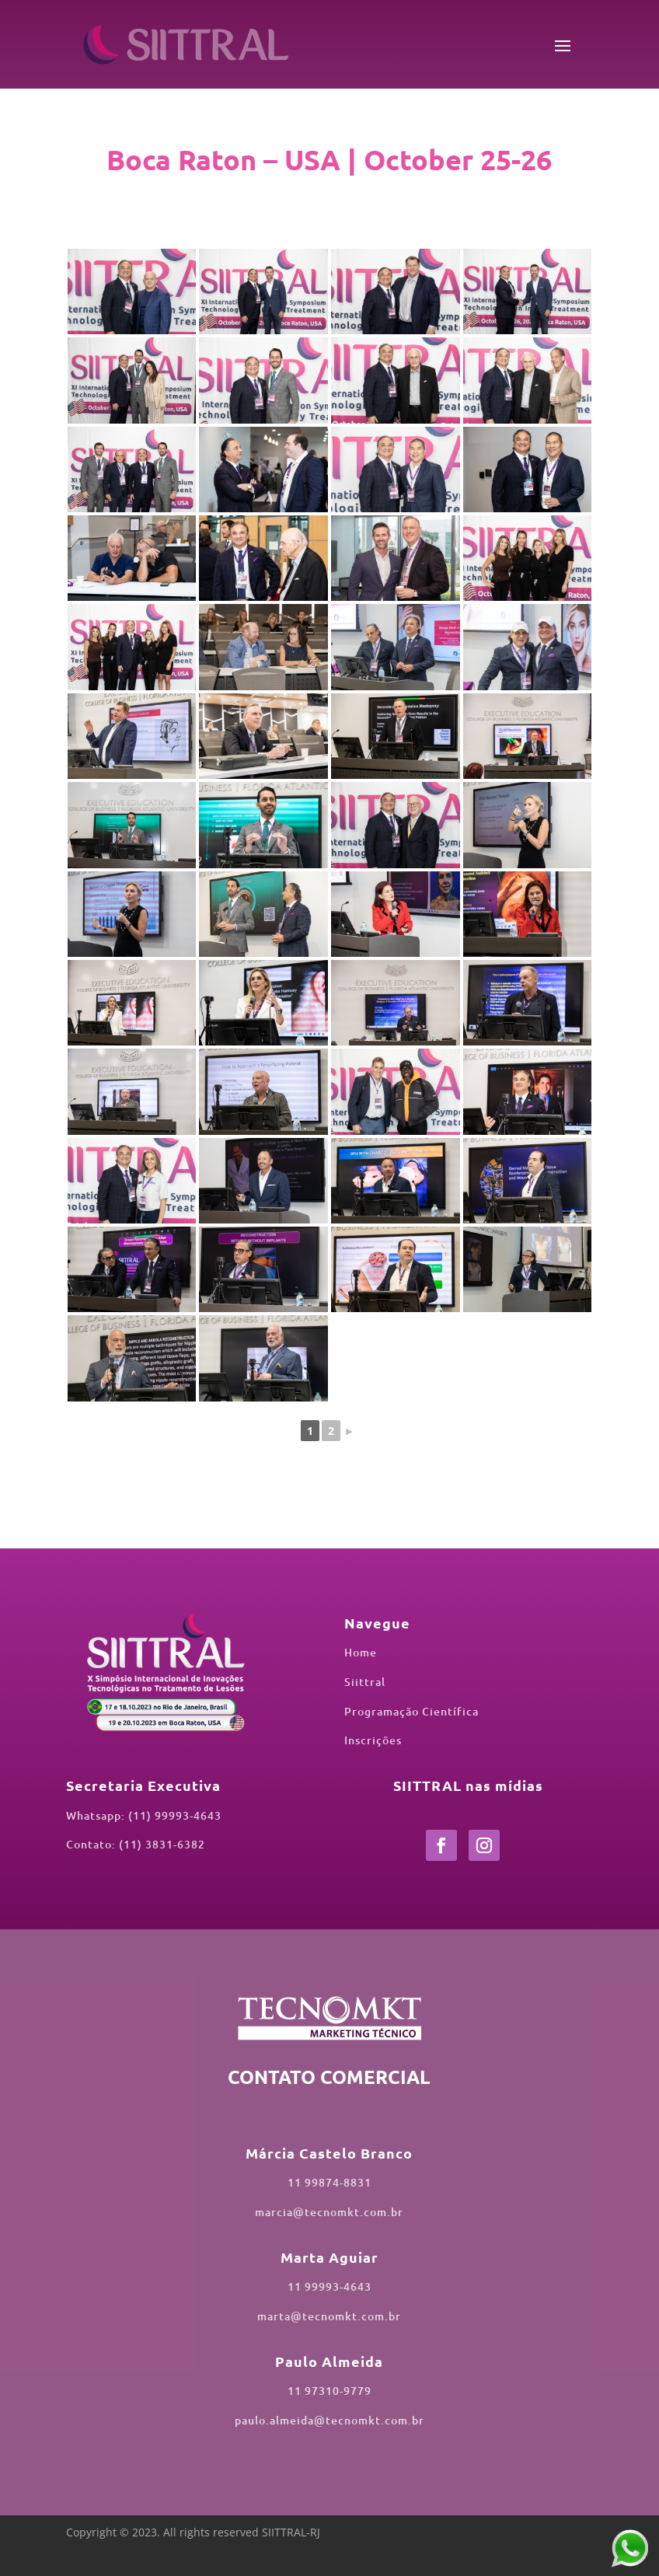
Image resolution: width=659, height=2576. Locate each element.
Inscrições (373, 1740)
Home (360, 1652)
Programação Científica (411, 1711)
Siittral (364, 1681)
